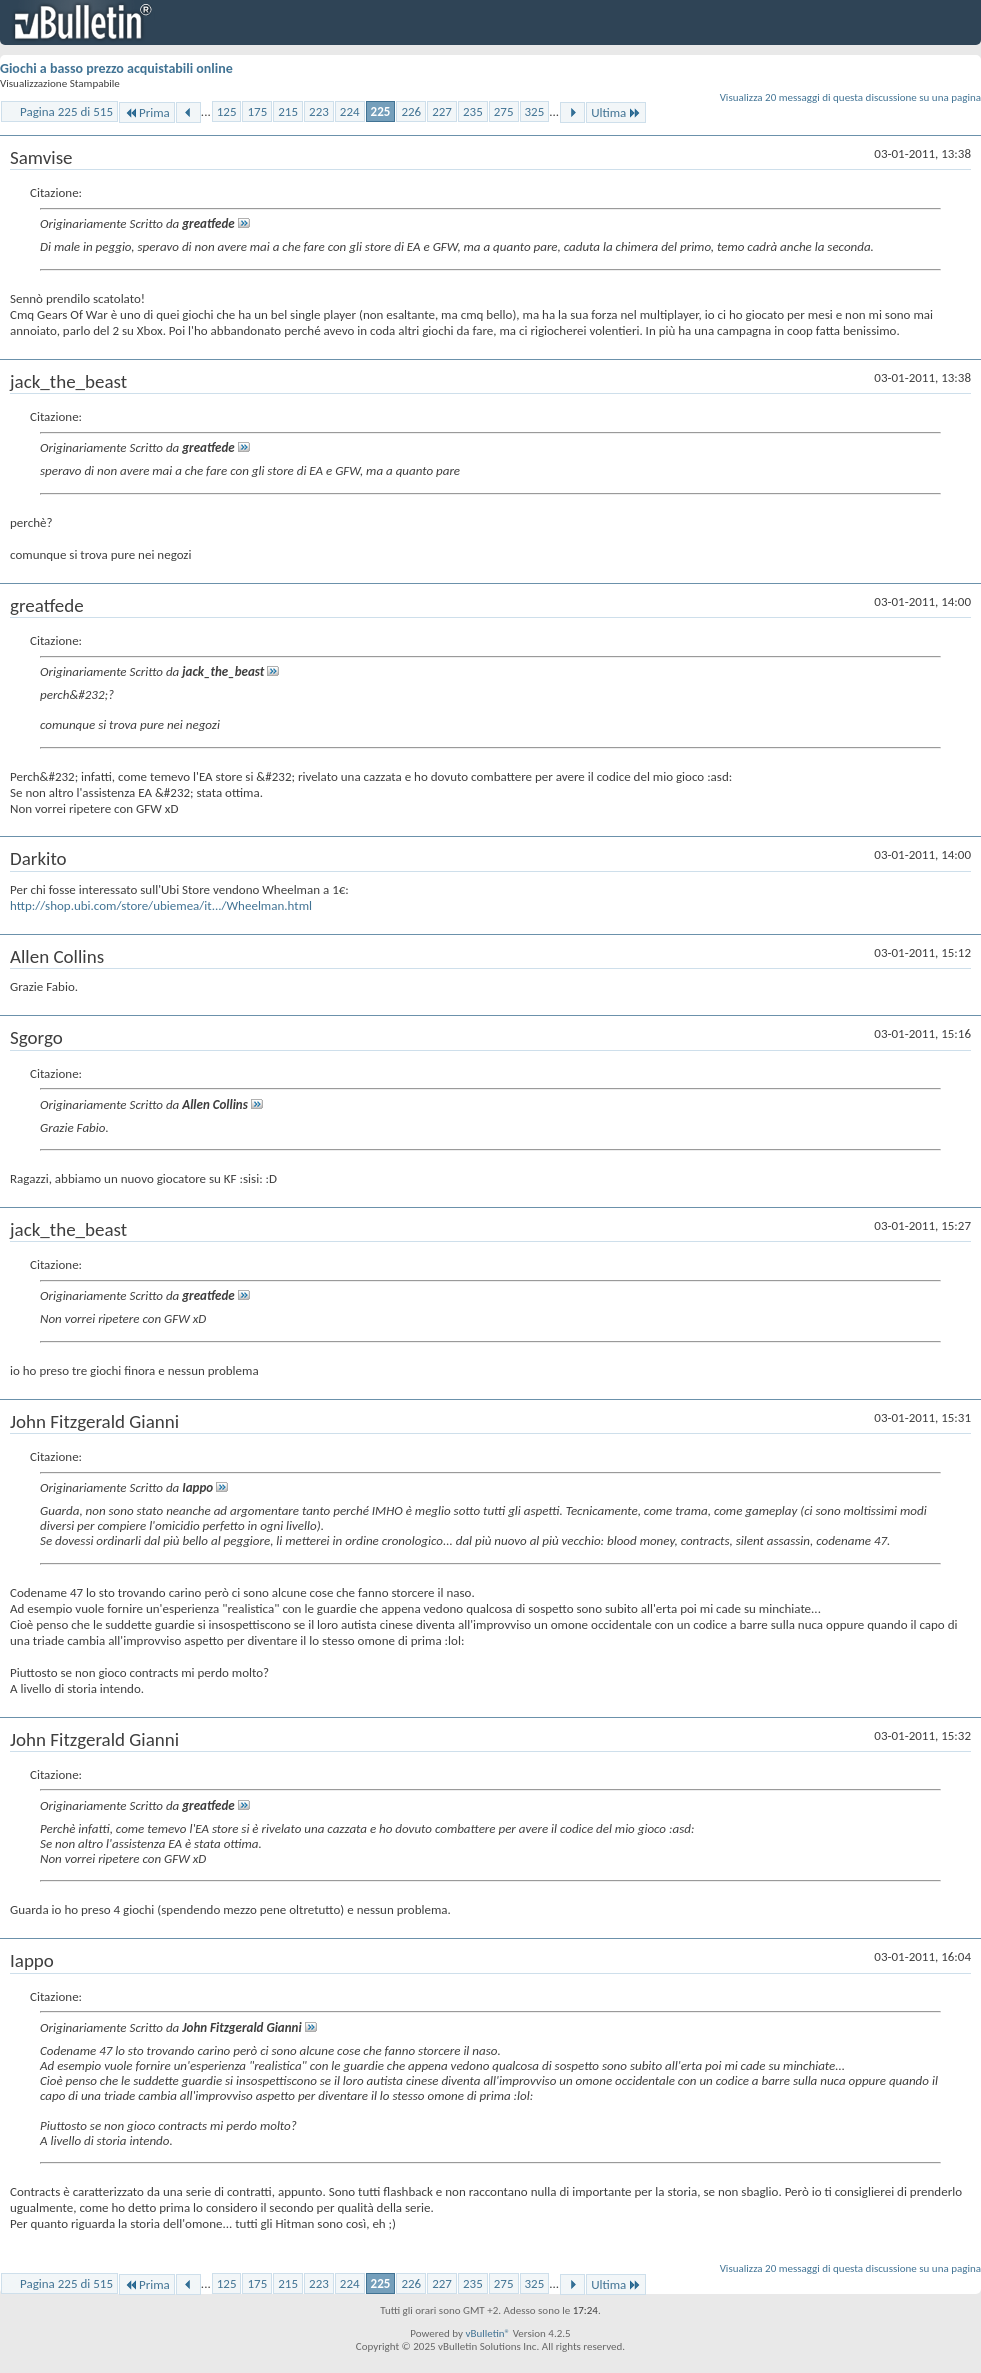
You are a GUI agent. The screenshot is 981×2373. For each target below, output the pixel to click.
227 (442, 111)
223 (319, 111)
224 (350, 111)
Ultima (616, 112)
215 (288, 111)
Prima (147, 112)
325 (535, 111)
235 (473, 111)
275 (504, 111)
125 (227, 111)
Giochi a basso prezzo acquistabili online (116, 68)
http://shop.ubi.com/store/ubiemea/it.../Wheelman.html (161, 905)
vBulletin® (487, 2333)
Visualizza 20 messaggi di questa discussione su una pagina (850, 97)
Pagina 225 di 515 (66, 111)
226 (411, 111)
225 (381, 111)
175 (257, 111)
